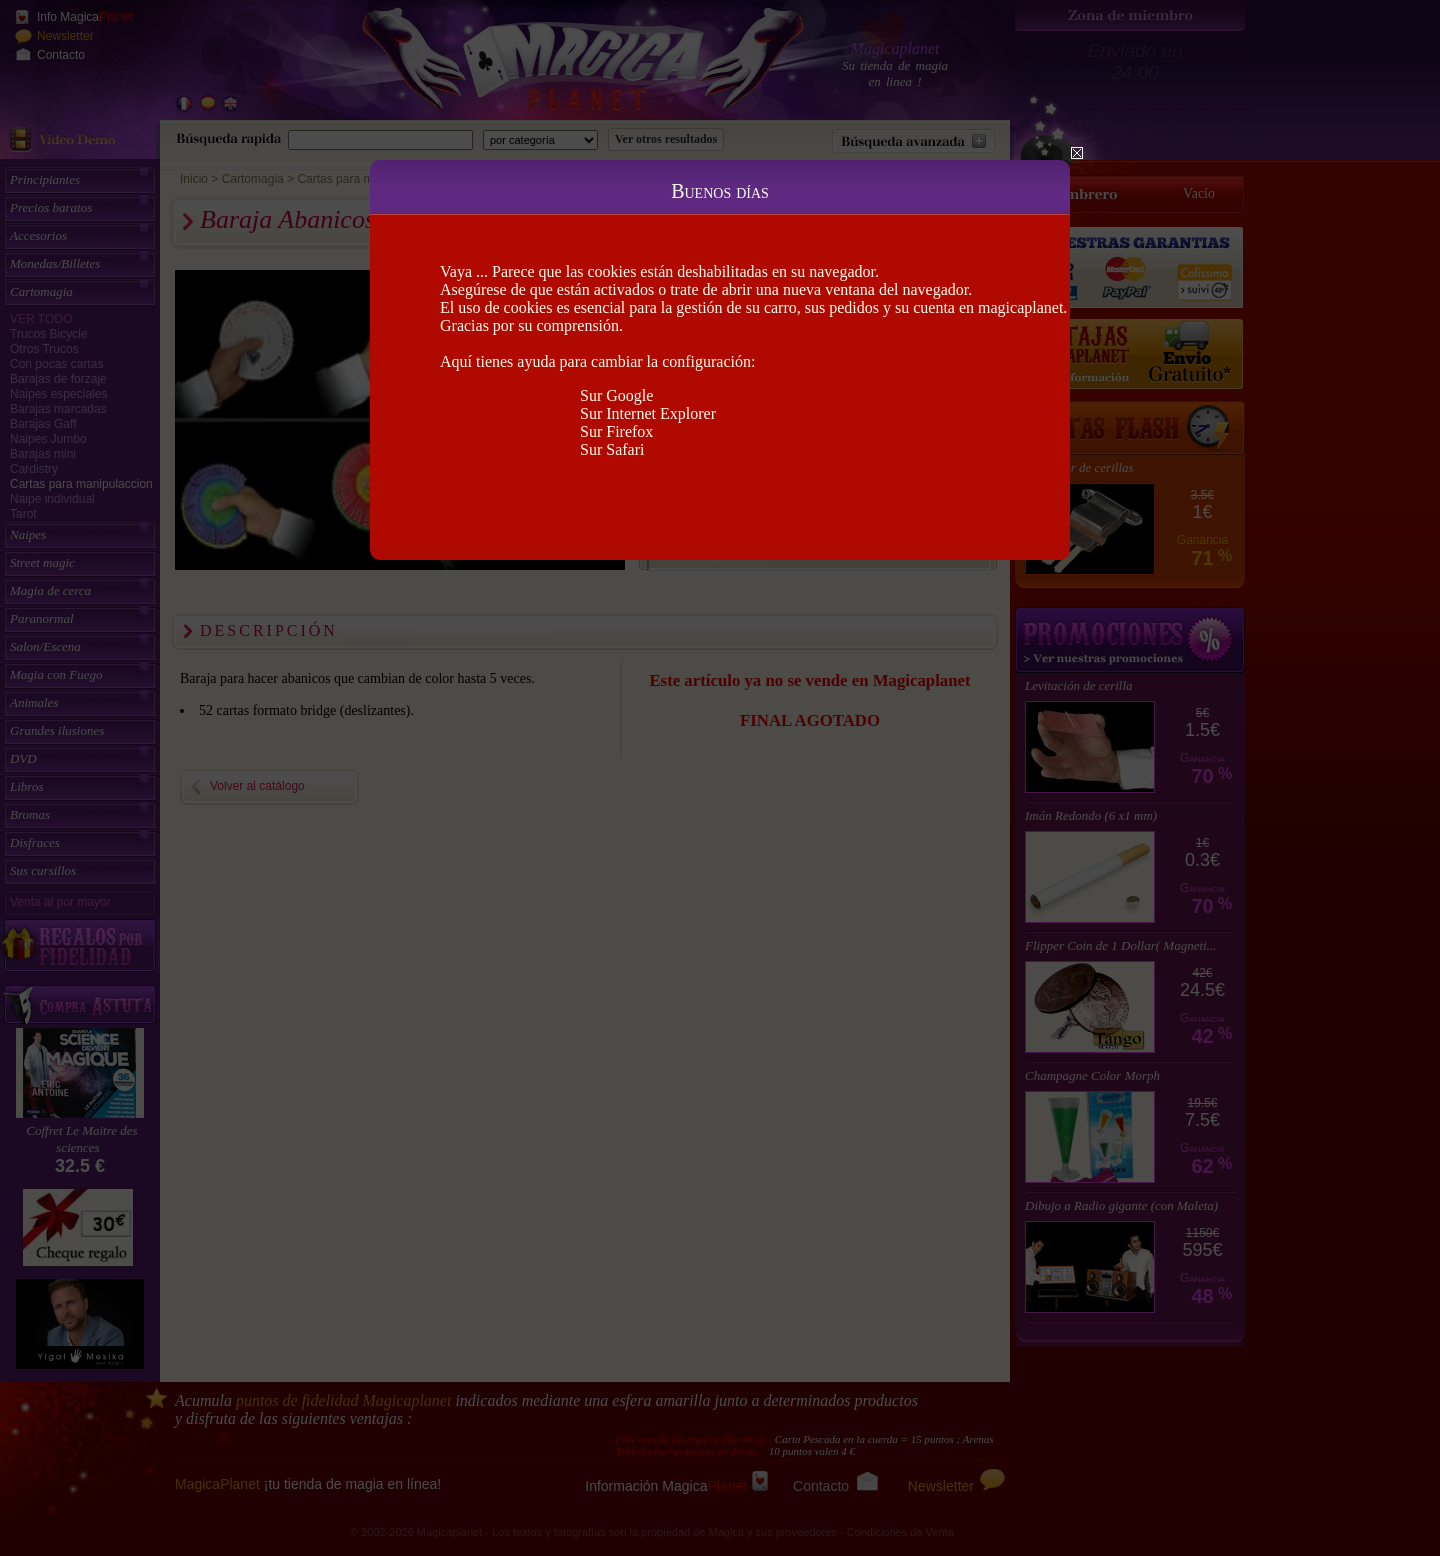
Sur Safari (612, 449)
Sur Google (616, 395)
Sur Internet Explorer (648, 413)
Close (1077, 153)
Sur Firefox (616, 431)
